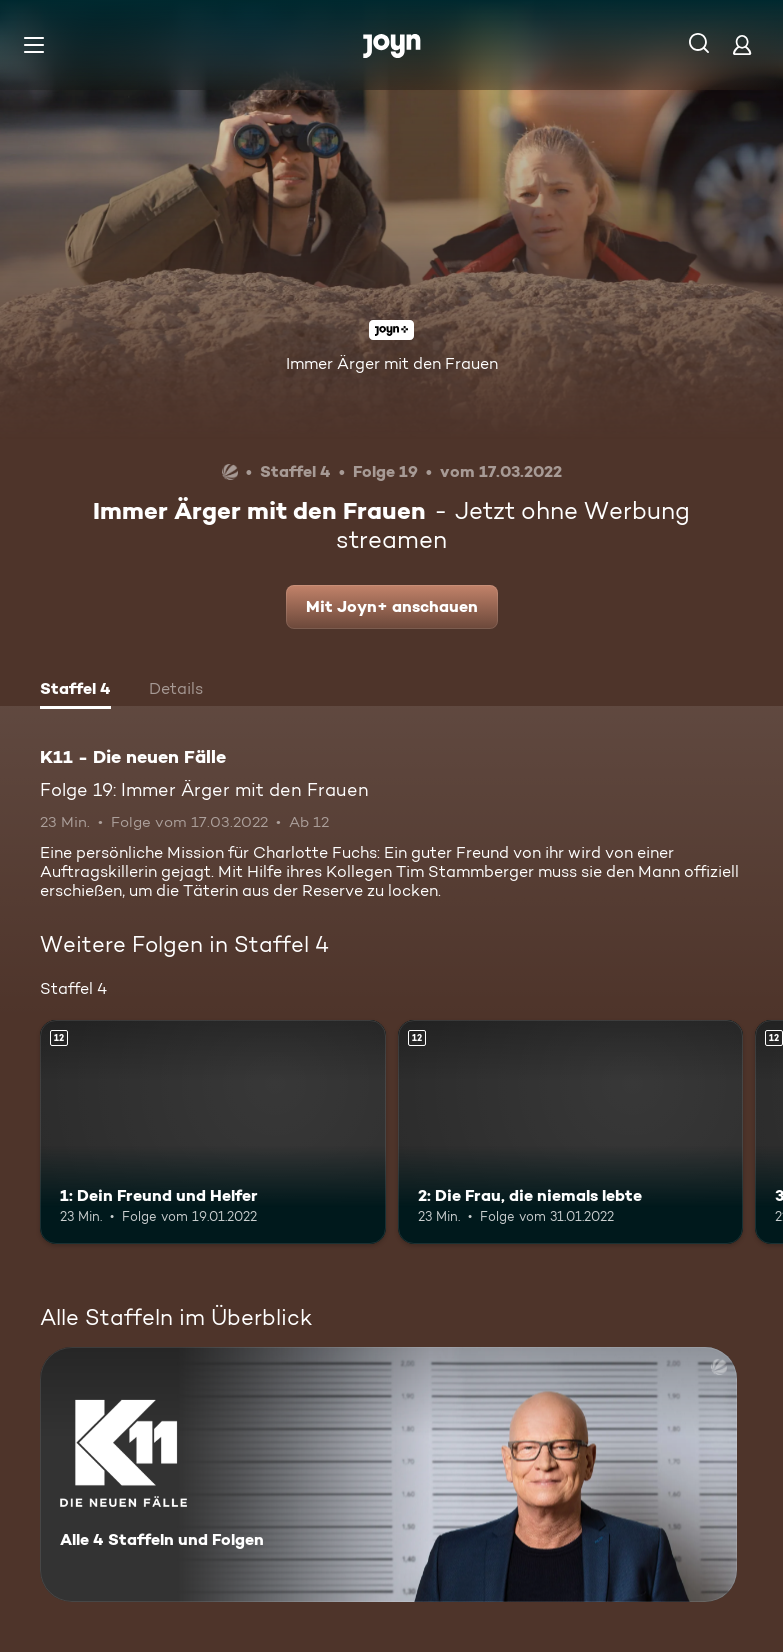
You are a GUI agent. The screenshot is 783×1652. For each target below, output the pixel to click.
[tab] (75, 691)
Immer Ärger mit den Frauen (392, 363)
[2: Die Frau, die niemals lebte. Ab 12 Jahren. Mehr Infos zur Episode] (571, 1132)
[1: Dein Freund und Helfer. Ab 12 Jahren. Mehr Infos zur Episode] (213, 1132)
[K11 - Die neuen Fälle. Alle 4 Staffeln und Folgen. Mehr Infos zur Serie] (388, 1474)
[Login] (742, 44)
